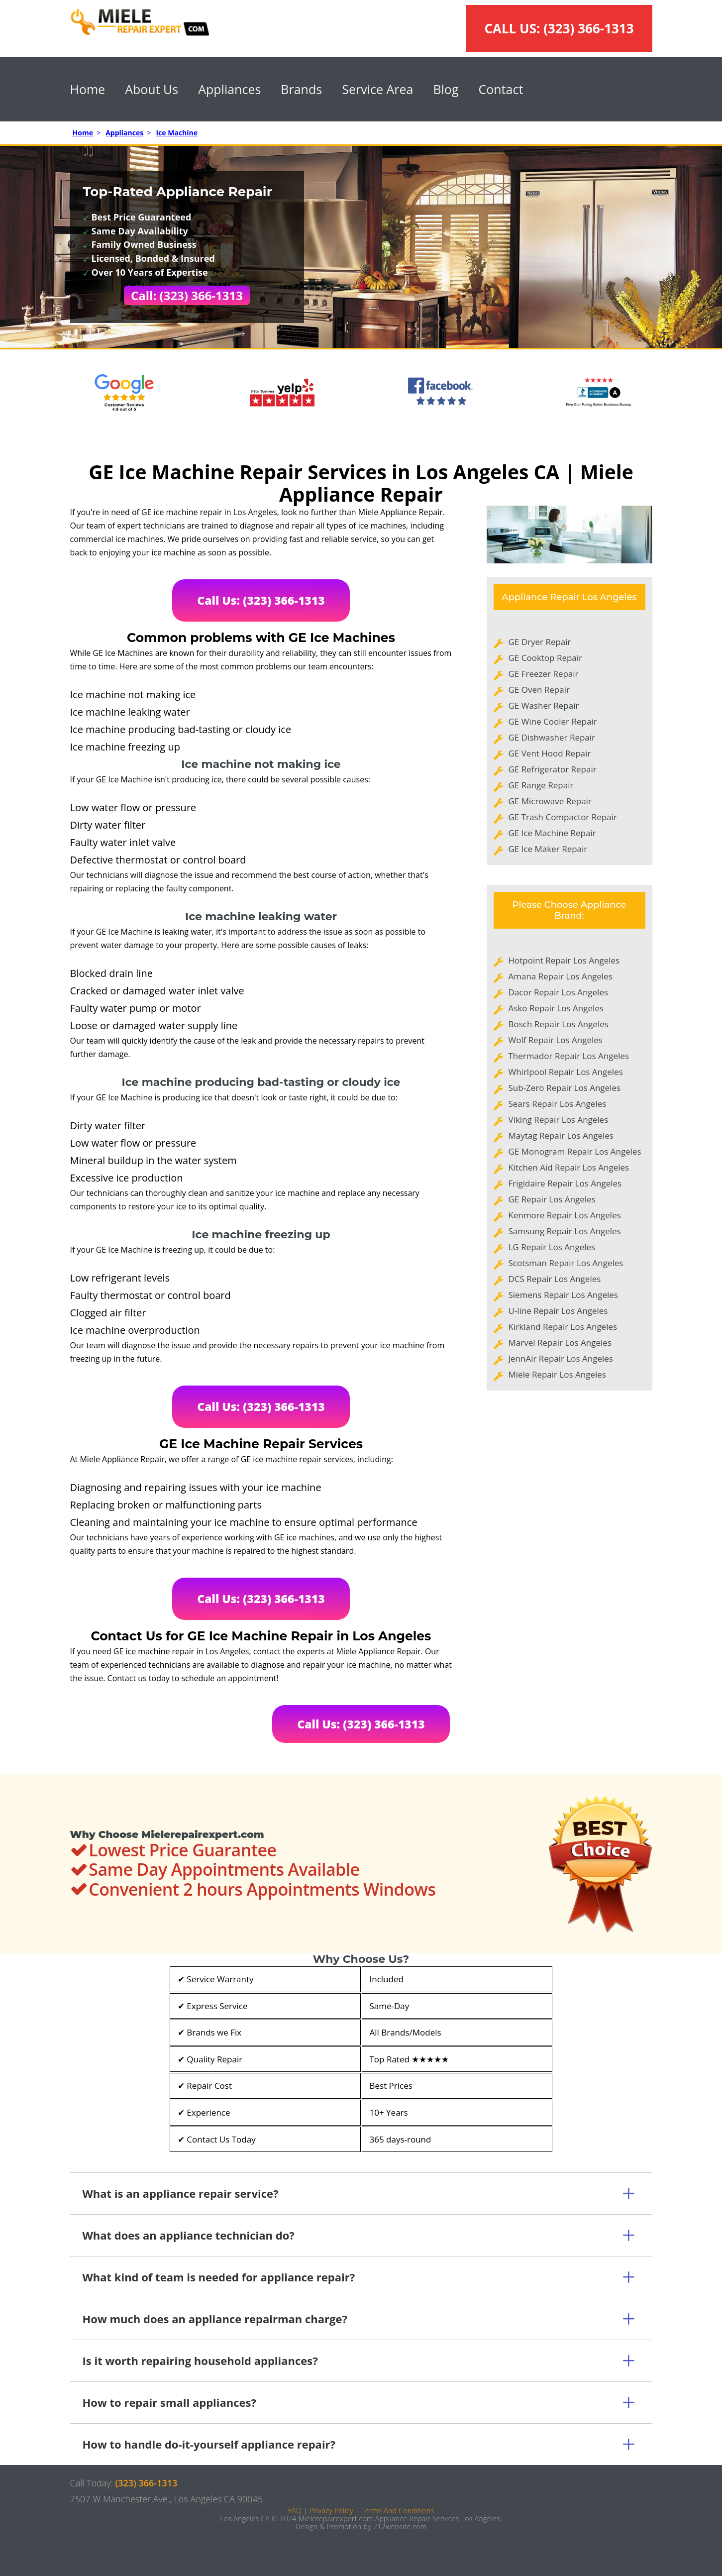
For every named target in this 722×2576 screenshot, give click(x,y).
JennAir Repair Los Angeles (561, 1358)
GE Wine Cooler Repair (553, 721)
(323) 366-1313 (588, 28)
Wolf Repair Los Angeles (556, 1040)
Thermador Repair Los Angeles (569, 1056)
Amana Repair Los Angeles (561, 976)
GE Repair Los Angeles (552, 1199)
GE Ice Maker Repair (548, 849)
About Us (151, 89)
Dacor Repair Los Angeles (559, 992)
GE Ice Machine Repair (552, 833)
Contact (500, 89)
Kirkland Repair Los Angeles (563, 1326)
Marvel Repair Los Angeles (560, 1342)
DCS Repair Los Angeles (555, 1279)
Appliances (229, 89)
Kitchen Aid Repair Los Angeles (569, 1167)
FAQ (295, 2510)
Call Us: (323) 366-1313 (261, 600)
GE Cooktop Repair (546, 657)
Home (87, 89)
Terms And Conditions (397, 2510)
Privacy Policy (331, 2510)
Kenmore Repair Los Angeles (565, 1215)
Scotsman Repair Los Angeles (566, 1263)
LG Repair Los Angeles (552, 1247)
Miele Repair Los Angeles (557, 1374)
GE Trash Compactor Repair (563, 817)
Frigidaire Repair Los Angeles (565, 1183)
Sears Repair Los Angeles (558, 1103)
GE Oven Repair (539, 689)
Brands (301, 89)
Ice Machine (177, 132)
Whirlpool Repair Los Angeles (566, 1071)
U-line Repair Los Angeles (558, 1310)
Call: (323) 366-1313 (187, 295)
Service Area (377, 89)
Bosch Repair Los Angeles (559, 1024)
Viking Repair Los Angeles (559, 1119)
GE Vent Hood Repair (550, 753)
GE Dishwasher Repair (552, 737)
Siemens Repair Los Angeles (563, 1294)
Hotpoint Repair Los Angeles (564, 960)
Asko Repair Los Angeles (556, 1008)
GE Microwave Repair (550, 801)
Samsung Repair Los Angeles (565, 1231)
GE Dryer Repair (540, 641)
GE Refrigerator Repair (553, 769)
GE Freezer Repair (544, 673)
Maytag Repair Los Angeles (561, 1135)
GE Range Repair (541, 785)
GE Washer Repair (544, 705)
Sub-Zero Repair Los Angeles (565, 1087)
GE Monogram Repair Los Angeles (575, 1151)
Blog (445, 89)
